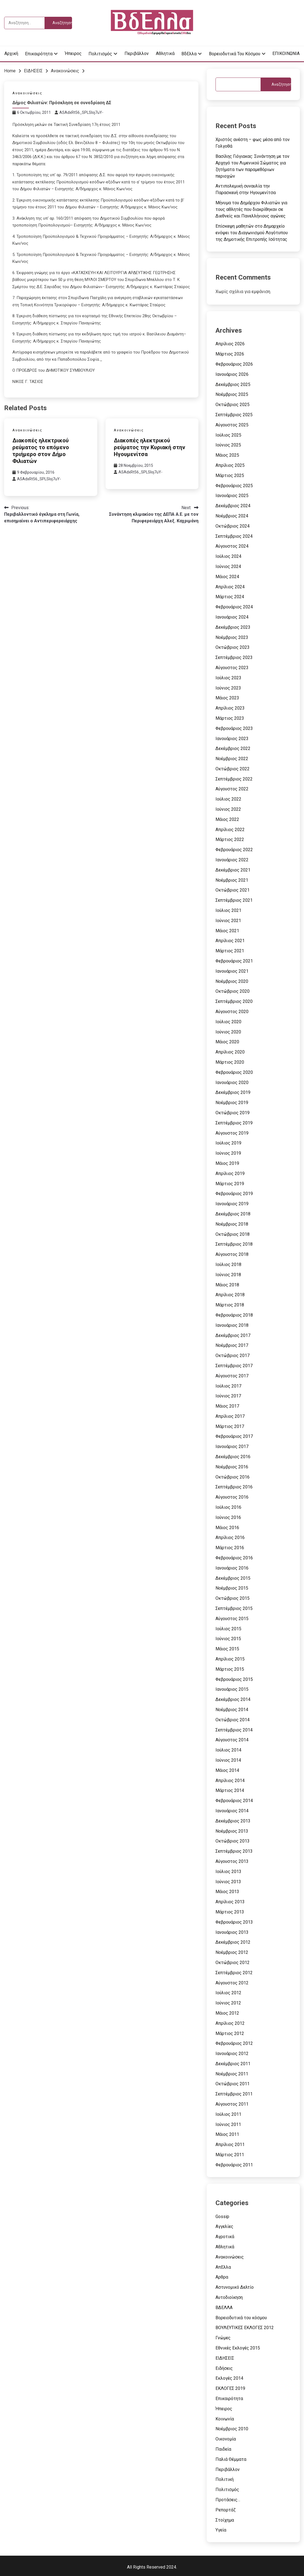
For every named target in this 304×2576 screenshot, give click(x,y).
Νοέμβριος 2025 (231, 394)
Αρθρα (221, 2277)
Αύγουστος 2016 (231, 1497)
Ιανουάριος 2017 (231, 1446)
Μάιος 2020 (227, 1041)
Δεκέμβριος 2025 (232, 384)
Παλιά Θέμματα (230, 2459)
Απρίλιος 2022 (230, 829)
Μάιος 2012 (227, 2013)
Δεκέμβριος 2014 (232, 1699)
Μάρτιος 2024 (229, 596)
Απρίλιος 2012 (230, 2023)
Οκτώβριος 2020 (232, 991)
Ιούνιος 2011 (228, 2124)
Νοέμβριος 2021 (231, 880)
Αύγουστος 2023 (231, 667)
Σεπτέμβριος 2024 (234, 536)
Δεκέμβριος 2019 (232, 1092)
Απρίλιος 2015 (230, 1659)
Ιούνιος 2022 (228, 809)
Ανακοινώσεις (27, 93)
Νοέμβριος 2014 (231, 1709)
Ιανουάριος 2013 (231, 1932)
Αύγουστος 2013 (231, 1861)
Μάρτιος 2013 (229, 1912)
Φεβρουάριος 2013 (234, 1922)
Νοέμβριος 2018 (231, 1224)
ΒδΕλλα (189, 53)
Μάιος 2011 (227, 2134)
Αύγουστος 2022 (231, 788)
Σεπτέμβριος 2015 (234, 1608)
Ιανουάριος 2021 (231, 971)
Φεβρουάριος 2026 (234, 364)
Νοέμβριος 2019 (231, 1102)
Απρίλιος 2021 (230, 940)
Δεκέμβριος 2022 (232, 748)
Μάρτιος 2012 (229, 2033)
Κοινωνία (224, 2418)
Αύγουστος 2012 (231, 1982)
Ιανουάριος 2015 (231, 1689)
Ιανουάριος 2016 (231, 1568)
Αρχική (11, 53)
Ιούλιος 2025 (228, 435)
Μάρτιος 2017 (229, 1426)
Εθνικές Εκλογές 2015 (237, 2348)
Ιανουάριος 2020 (231, 1082)
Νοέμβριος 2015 (231, 1588)
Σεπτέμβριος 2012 (234, 1972)
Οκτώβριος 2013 (232, 1841)
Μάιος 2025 (227, 455)
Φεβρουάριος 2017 (234, 1436)
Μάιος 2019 (227, 1163)
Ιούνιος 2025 (228, 445)
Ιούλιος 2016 (228, 1507)
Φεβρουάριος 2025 (234, 485)
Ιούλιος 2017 (228, 1386)
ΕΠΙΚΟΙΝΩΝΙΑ (286, 53)
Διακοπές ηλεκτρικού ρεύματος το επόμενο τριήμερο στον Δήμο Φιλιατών (40, 450)
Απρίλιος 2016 (230, 1537)
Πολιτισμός (100, 53)
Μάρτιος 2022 (229, 839)
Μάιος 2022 (227, 819)
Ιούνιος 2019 (228, 1153)
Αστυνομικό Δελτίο (234, 2287)
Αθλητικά (165, 53)
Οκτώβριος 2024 (232, 526)
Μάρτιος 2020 (229, 1062)
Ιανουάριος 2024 (231, 617)
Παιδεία (223, 2449)
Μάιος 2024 (227, 576)
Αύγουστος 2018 (231, 1254)
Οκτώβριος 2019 (232, 1112)
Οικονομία (225, 2439)
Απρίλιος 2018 (230, 1294)
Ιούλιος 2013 (228, 1871)
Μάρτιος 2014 (229, 1790)
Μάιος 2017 (227, 1406)
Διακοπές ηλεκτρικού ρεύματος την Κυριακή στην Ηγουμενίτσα (149, 447)
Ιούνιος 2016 (228, 1517)
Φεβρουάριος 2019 (234, 1193)
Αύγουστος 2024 (231, 546)
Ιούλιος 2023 (228, 677)
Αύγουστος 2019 (231, 1133)
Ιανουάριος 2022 (231, 859)
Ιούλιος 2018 (228, 1264)
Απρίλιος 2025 (230, 465)
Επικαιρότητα (38, 53)
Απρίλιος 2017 (230, 1416)
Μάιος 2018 (227, 1284)
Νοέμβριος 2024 (231, 515)
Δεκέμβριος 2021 (232, 870)
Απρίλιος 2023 (230, 708)
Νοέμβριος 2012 (231, 1952)
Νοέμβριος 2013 (231, 1831)
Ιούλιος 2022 (228, 799)
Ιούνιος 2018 (228, 1274)
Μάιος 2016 (227, 1527)
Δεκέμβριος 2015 (232, 1578)
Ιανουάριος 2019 (231, 1203)
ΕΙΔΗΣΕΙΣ (224, 2358)
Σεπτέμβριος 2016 (234, 1487)
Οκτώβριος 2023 (232, 647)
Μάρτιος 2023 (229, 718)
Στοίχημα (224, 2520)
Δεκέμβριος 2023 (232, 627)
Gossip (222, 2216)
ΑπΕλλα (223, 2267)
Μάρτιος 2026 (229, 354)
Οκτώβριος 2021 (232, 890)
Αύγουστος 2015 (231, 1618)
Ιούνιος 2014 (228, 1760)
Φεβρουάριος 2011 (234, 2164)
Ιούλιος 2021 (228, 910)
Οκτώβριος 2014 (232, 1719)
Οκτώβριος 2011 (232, 2083)
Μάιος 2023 (227, 697)
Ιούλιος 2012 (228, 1992)
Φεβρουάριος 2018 (234, 1315)
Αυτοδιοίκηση (229, 2297)
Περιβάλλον (137, 53)
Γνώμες (223, 2337)
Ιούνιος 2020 (228, 1032)
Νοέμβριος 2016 (231, 1466)
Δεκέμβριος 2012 (232, 1942)
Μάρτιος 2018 (229, 1305)
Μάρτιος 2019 (229, 1183)
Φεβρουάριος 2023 (234, 728)
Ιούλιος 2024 (228, 556)
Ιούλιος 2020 (228, 1021)
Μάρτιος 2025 (229, 475)
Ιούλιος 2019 (228, 1143)
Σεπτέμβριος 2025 (234, 414)
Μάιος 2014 (227, 1770)
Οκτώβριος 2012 (232, 1962)
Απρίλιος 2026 (230, 343)
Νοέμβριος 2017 (231, 1345)
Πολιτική (224, 2479)
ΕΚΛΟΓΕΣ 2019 (230, 2388)
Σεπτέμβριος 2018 (234, 1244)
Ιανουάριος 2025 (231, 495)
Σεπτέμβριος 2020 (234, 1001)
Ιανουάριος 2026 (231, 374)
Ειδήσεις (224, 2368)
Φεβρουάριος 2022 (234, 849)
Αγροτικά (224, 2236)
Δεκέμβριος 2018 (232, 1214)
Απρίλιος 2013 (230, 1901)
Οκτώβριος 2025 (232, 404)
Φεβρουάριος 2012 (234, 2043)
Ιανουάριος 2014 (231, 1810)
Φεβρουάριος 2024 (234, 606)
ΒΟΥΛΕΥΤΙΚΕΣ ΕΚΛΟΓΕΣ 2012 (244, 2327)
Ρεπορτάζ (225, 2509)
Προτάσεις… (227, 2499)
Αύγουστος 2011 (231, 2104)
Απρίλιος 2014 (230, 1780)
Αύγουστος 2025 (231, 425)
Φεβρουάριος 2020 (234, 1072)
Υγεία (220, 2530)
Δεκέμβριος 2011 (232, 2063)
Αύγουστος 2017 (231, 1375)
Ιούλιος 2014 (228, 1750)
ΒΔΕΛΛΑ (224, 2307)
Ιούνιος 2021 (228, 920)
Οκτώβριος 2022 (232, 768)
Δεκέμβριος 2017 (232, 1335)
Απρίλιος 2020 (230, 1052)
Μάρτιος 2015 (229, 1669)
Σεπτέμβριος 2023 (234, 657)
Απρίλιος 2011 (230, 2144)
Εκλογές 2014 (229, 2378)
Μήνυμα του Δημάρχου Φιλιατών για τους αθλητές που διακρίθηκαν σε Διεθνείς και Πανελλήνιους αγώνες (251, 209)
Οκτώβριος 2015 (232, 1598)
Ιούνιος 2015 (228, 1638)
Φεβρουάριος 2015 (234, 1679)
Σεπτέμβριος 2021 (234, 900)
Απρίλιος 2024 (230, 586)
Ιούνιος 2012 (228, 2003)
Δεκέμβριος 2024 (232, 505)
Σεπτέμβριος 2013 (234, 1851)
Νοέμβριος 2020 (231, 981)
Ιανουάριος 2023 (231, 738)
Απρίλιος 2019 (230, 1173)
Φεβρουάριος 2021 (234, 961)
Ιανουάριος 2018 (231, 1325)
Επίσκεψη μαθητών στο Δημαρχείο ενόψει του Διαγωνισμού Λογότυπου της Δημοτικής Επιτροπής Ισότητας (251, 233)
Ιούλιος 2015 (228, 1628)
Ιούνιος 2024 (228, 566)
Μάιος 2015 (227, 1648)
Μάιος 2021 (227, 930)
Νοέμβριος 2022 (231, 758)
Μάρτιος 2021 (229, 950)
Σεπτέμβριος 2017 (234, 1365)
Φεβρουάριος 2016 (234, 1557)
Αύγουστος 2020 (231, 1011)
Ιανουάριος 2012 (231, 2053)
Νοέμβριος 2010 (231, 2428)
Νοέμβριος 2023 (231, 637)
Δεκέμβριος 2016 (232, 1456)
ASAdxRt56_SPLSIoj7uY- (81, 112)
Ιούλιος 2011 (228, 2114)
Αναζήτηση (281, 84)
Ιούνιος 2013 (228, 1881)
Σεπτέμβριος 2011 (234, 2094)
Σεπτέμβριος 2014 (234, 1730)
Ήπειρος (73, 53)
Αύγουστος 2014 (231, 1739)
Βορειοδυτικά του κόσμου (234, 53)
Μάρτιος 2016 (229, 1547)
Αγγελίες (224, 2226)
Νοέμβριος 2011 (231, 2073)
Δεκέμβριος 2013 (232, 1821)
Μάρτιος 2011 (229, 2154)
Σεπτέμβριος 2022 (234, 779)
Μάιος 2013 (227, 1891)
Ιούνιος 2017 (228, 1396)
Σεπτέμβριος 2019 (234, 1123)
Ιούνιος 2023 (228, 688)
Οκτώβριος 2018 (232, 1234)
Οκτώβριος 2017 (232, 1355)
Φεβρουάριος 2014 (234, 1800)
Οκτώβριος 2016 (232, 1477)
